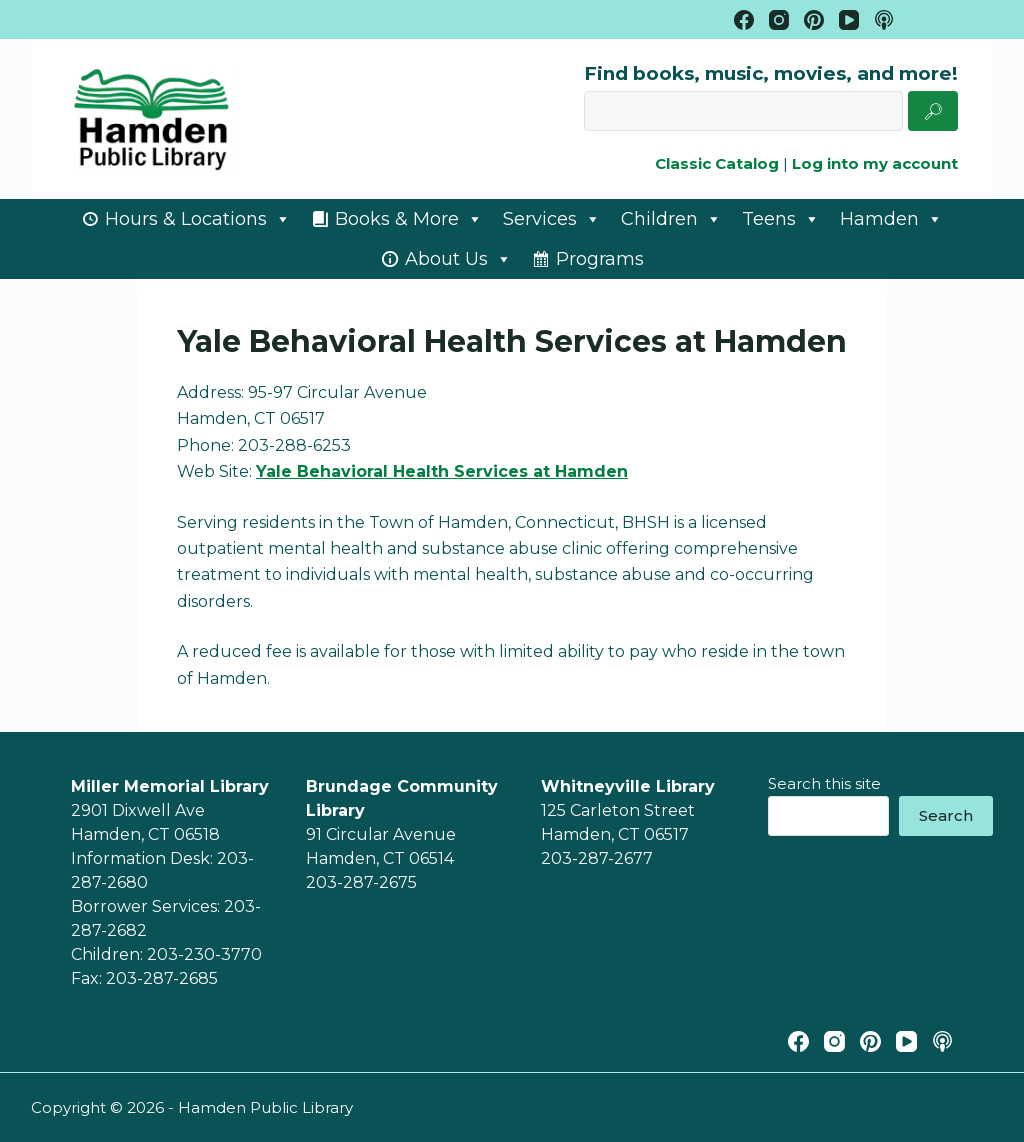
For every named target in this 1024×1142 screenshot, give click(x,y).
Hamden (891, 219)
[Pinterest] (814, 20)
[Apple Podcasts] (884, 20)
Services (552, 219)
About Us (458, 259)
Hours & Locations (198, 219)
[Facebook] (744, 20)
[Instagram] (779, 20)
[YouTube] (849, 20)
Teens (781, 219)
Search (946, 815)
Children (671, 219)
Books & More (409, 219)
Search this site (824, 783)
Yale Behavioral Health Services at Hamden (442, 471)
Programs (600, 259)
